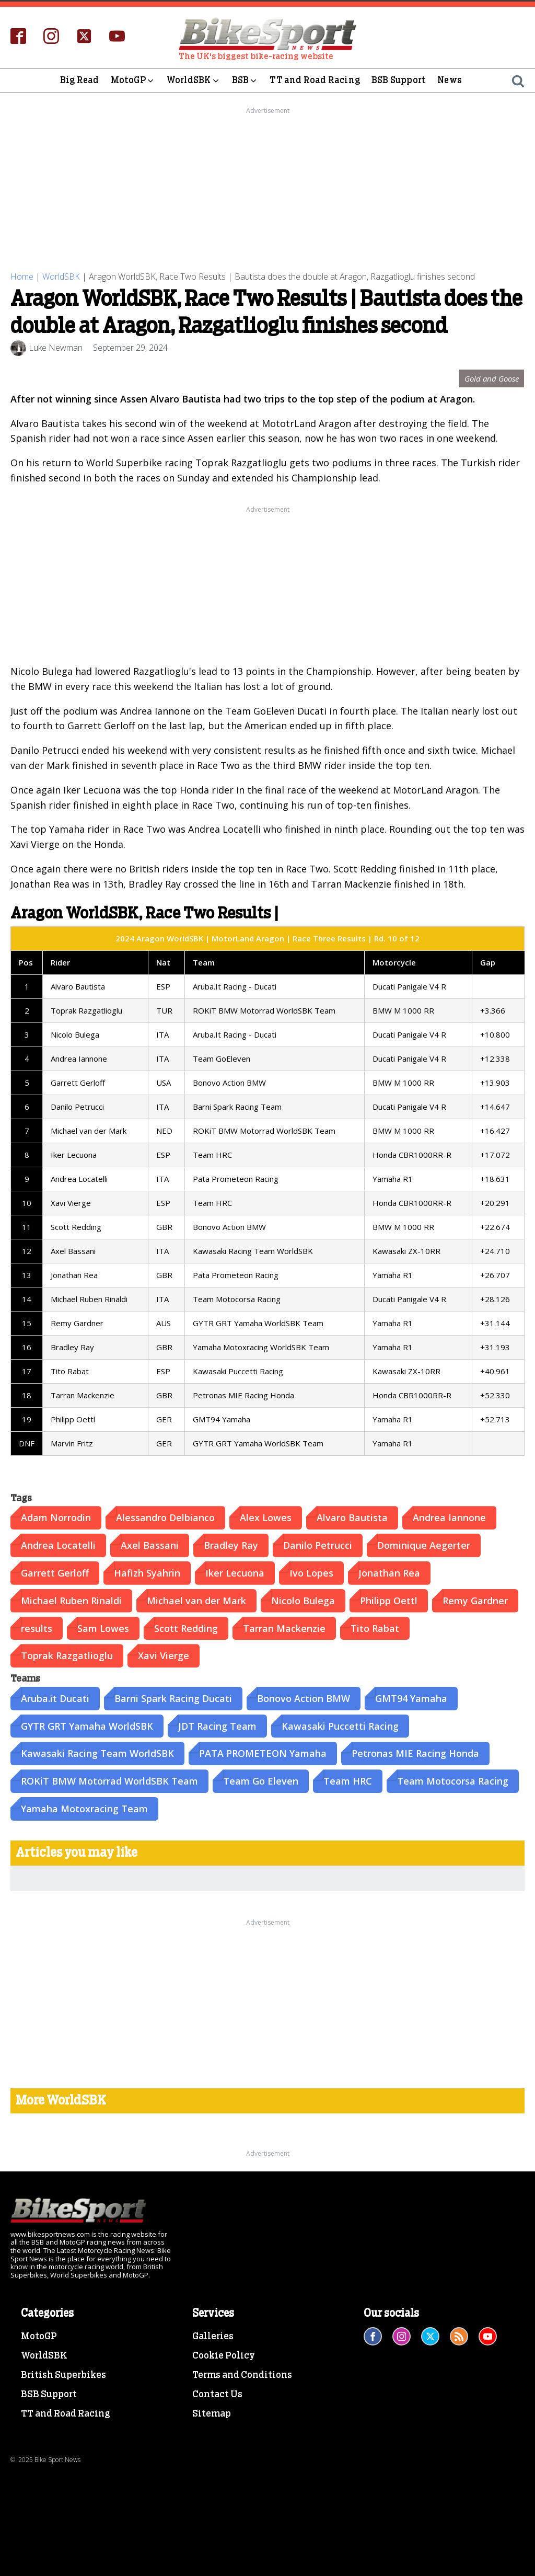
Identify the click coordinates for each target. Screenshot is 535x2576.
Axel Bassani (150, 1545)
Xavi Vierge (163, 1655)
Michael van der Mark (196, 1600)
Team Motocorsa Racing (452, 1781)
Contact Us (217, 2394)
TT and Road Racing (315, 80)
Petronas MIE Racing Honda (415, 1753)
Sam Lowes (103, 1628)
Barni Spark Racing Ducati (173, 1698)
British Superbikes (63, 2375)
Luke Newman (56, 347)
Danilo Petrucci (317, 1545)
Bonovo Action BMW (303, 1698)
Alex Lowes (266, 1517)
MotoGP (133, 80)
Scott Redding (186, 1628)
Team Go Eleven (260, 1781)
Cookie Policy (223, 2356)
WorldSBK (193, 80)
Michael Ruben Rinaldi (71, 1600)
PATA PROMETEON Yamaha (263, 1753)
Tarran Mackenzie (284, 1628)
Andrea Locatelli (58, 1545)
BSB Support (398, 80)
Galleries (213, 2336)
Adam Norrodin (56, 1517)
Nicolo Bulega (303, 1600)
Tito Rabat (375, 1628)
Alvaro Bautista (352, 1517)
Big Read (79, 80)
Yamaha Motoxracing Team (84, 1808)
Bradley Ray (231, 1545)
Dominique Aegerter (423, 1545)
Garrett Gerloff (55, 1573)
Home (21, 276)
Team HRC (347, 1781)
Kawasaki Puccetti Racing (340, 1726)
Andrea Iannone (449, 1517)
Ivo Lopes (311, 1573)
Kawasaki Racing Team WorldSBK (97, 1753)
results (36, 1628)
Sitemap (211, 2414)
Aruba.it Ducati (55, 1698)
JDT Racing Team (217, 1726)
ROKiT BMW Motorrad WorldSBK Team (109, 1781)
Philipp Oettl (388, 1600)
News (449, 80)
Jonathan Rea (389, 1573)
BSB (245, 80)
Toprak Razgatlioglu (67, 1655)
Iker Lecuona (234, 1573)
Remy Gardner (475, 1600)
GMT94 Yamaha (411, 1698)
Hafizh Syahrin (147, 1573)
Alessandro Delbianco (165, 1517)
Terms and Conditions (242, 2375)
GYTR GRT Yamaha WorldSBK (87, 1726)
